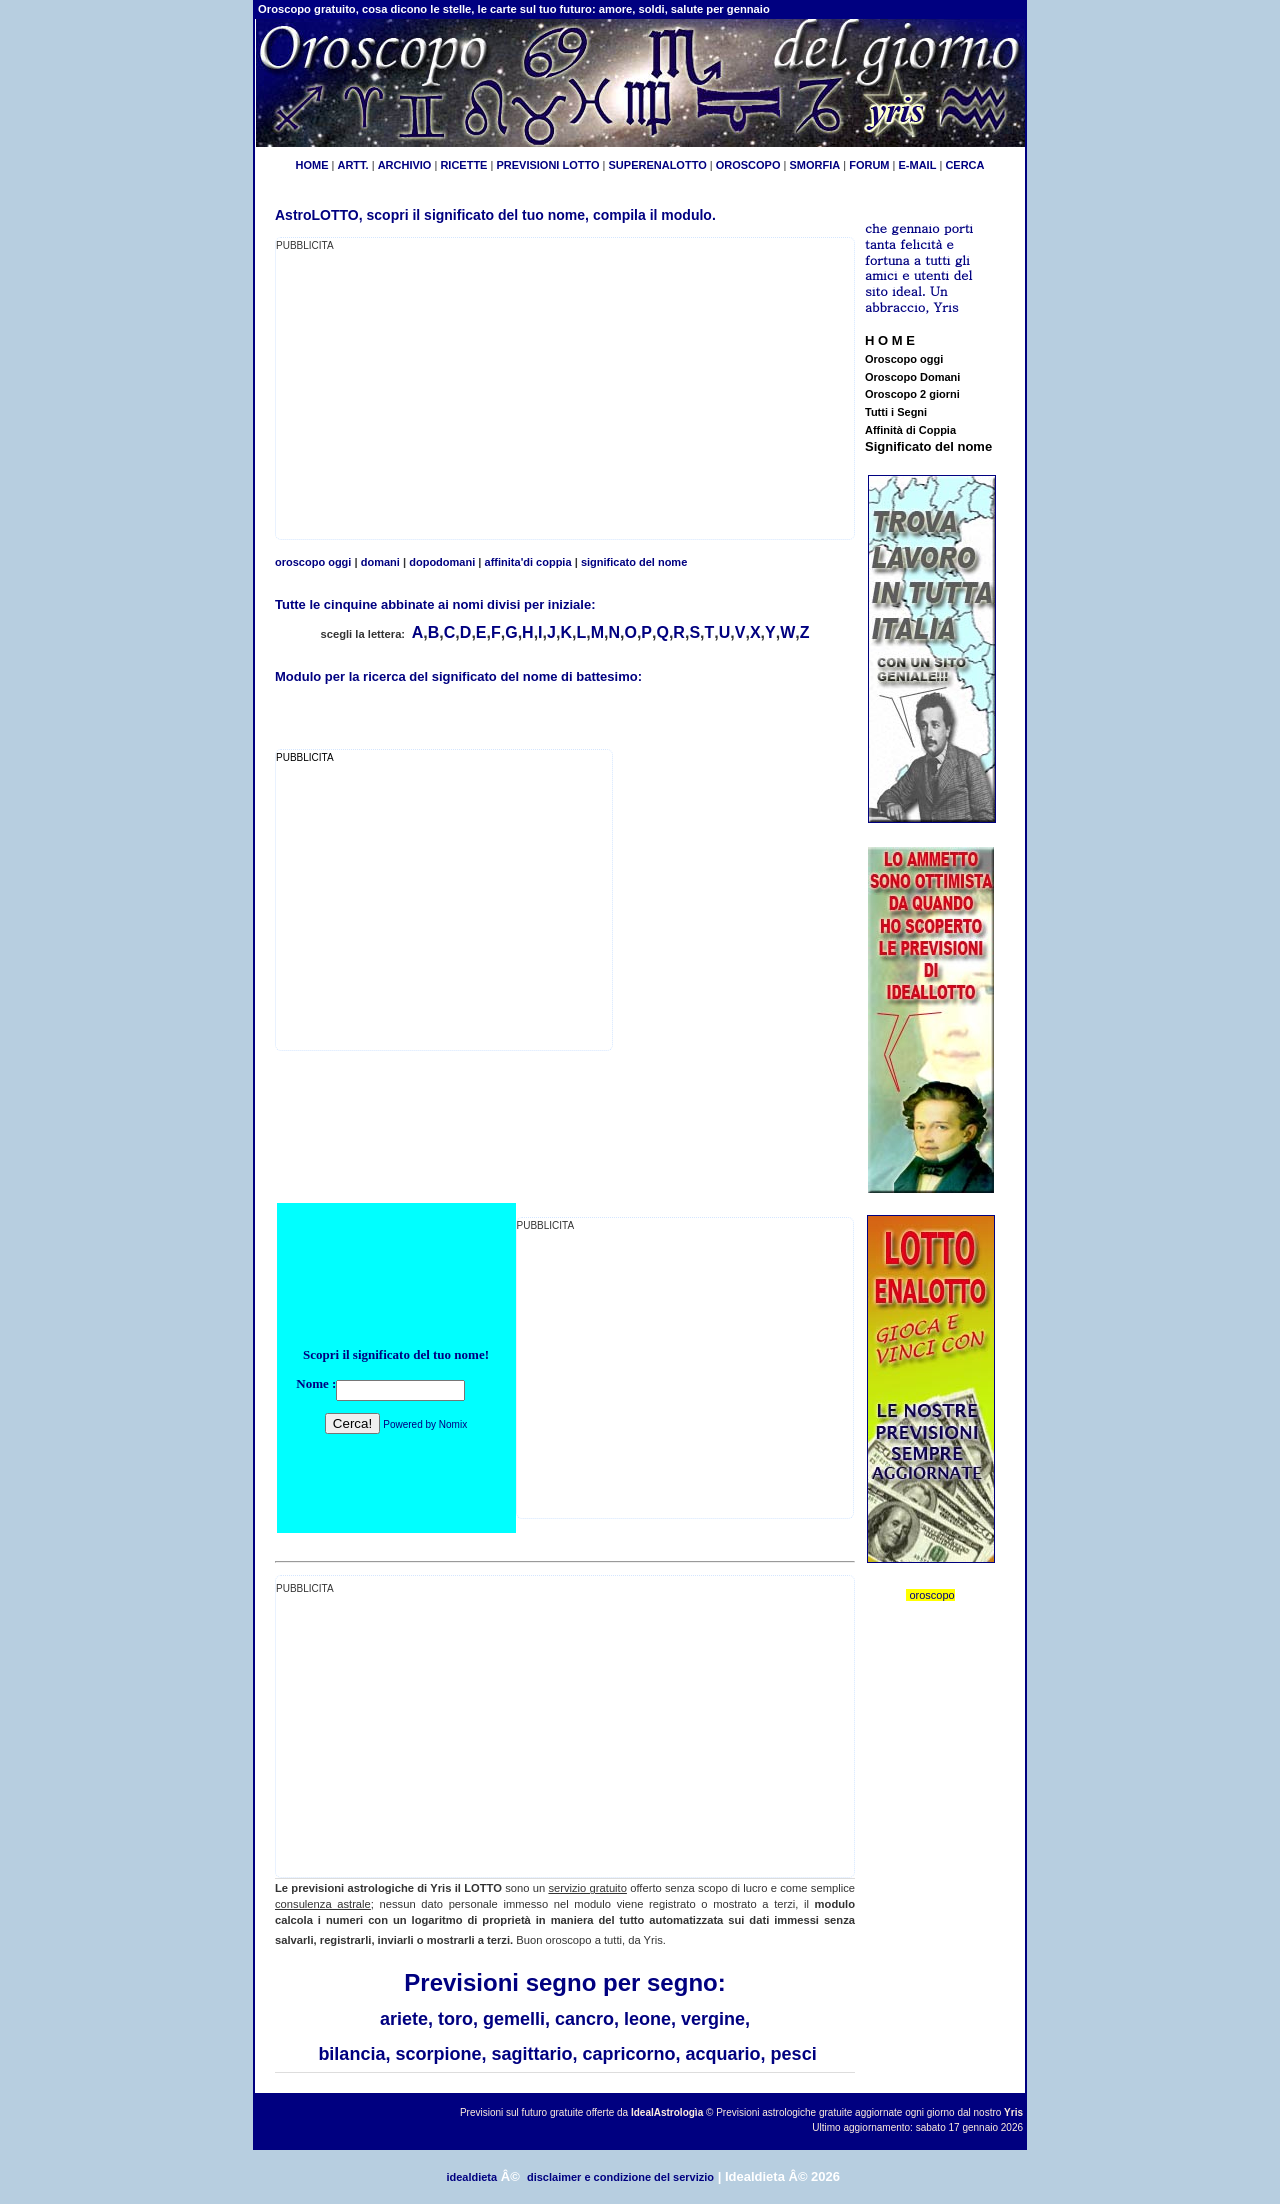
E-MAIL (918, 165)
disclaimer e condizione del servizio (620, 2177)
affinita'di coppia (528, 562)
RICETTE (462, 165)
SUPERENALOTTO (658, 165)
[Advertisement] (444, 394)
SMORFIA (814, 165)
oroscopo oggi (313, 562)
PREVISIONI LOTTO (547, 165)
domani (380, 562)
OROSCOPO (748, 165)
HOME (311, 165)
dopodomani (442, 562)
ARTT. (352, 165)
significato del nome (634, 562)
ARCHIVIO (405, 165)
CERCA (964, 165)
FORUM (869, 165)
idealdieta (471, 2177)
